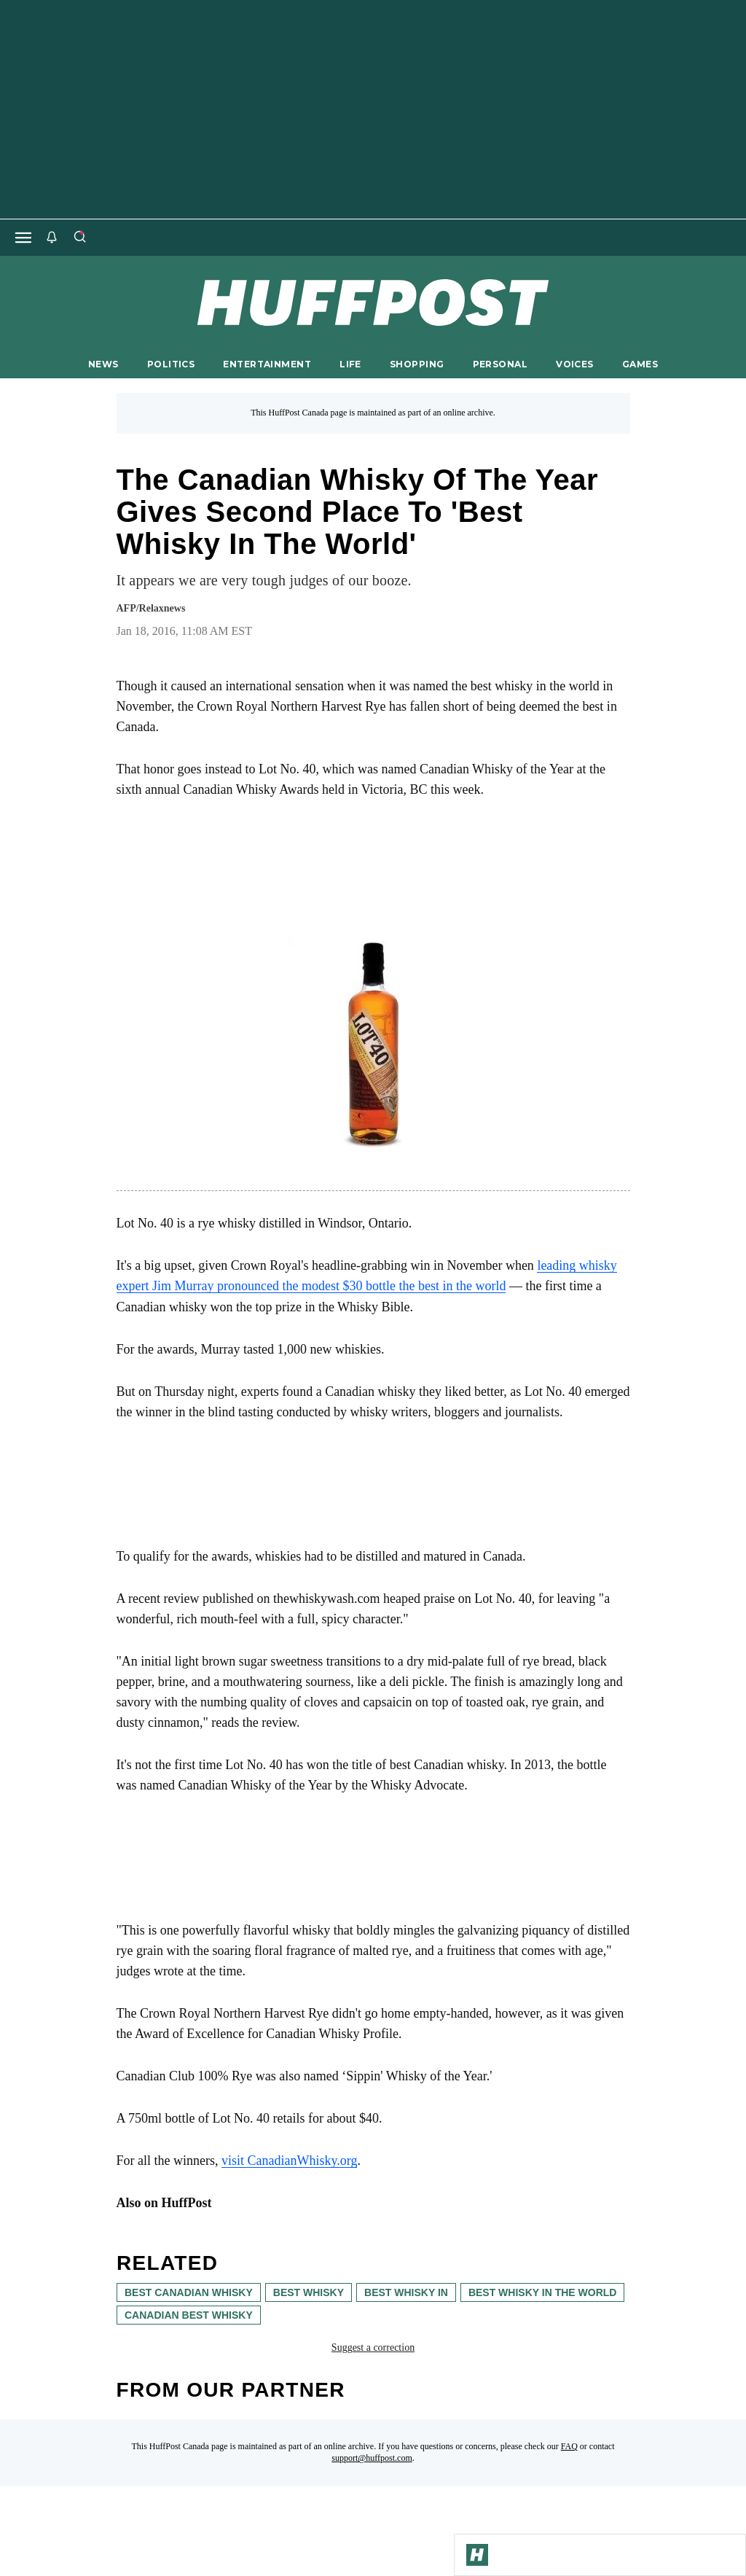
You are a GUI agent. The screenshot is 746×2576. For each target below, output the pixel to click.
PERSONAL (500, 364)
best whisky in (406, 2292)
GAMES (640, 364)
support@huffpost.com (371, 2458)
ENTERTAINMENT (267, 364)
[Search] (79, 237)
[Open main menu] (23, 237)
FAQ (569, 2446)
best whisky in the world (542, 2292)
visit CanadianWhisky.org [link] (289, 2160)
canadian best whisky (189, 2315)
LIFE (350, 364)
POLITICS (171, 364)
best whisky (307, 2292)
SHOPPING (417, 364)
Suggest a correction (373, 2347)
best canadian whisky (189, 2292)
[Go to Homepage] (477, 2555)
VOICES (575, 364)
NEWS (103, 364)
